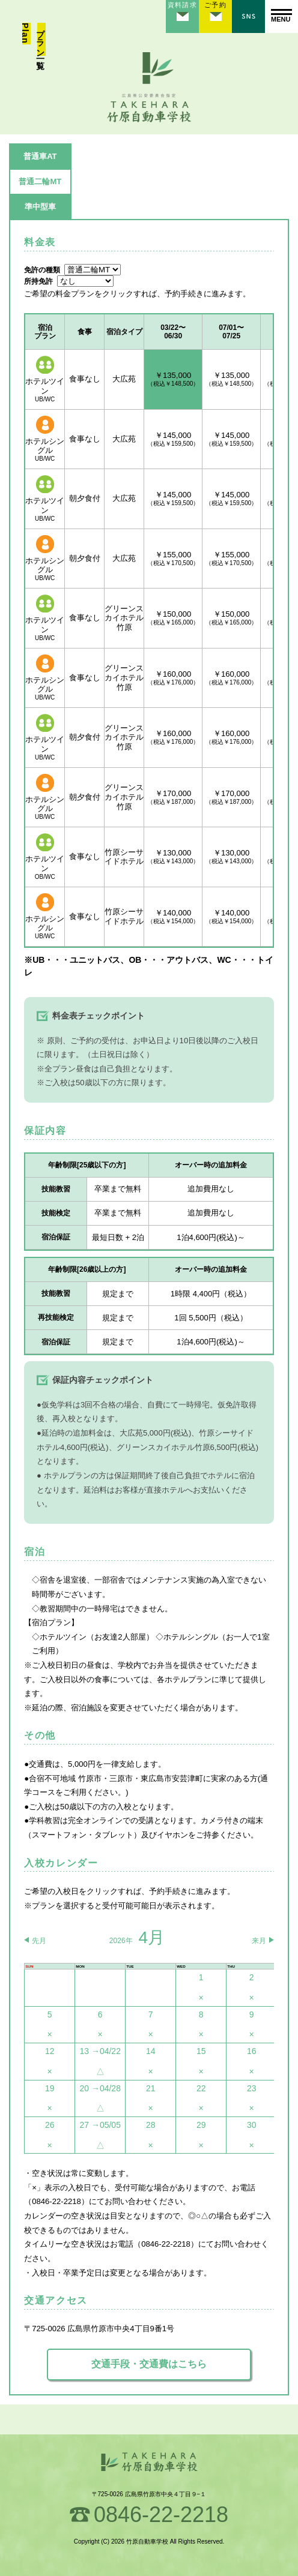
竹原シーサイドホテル (124, 857)
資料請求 (182, 4)
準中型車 (40, 206)
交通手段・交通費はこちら (149, 2364)
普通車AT (39, 156)
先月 (39, 1940)
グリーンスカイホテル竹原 (124, 618)
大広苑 (124, 378)
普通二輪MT (40, 181)
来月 (259, 1940)
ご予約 (215, 4)
